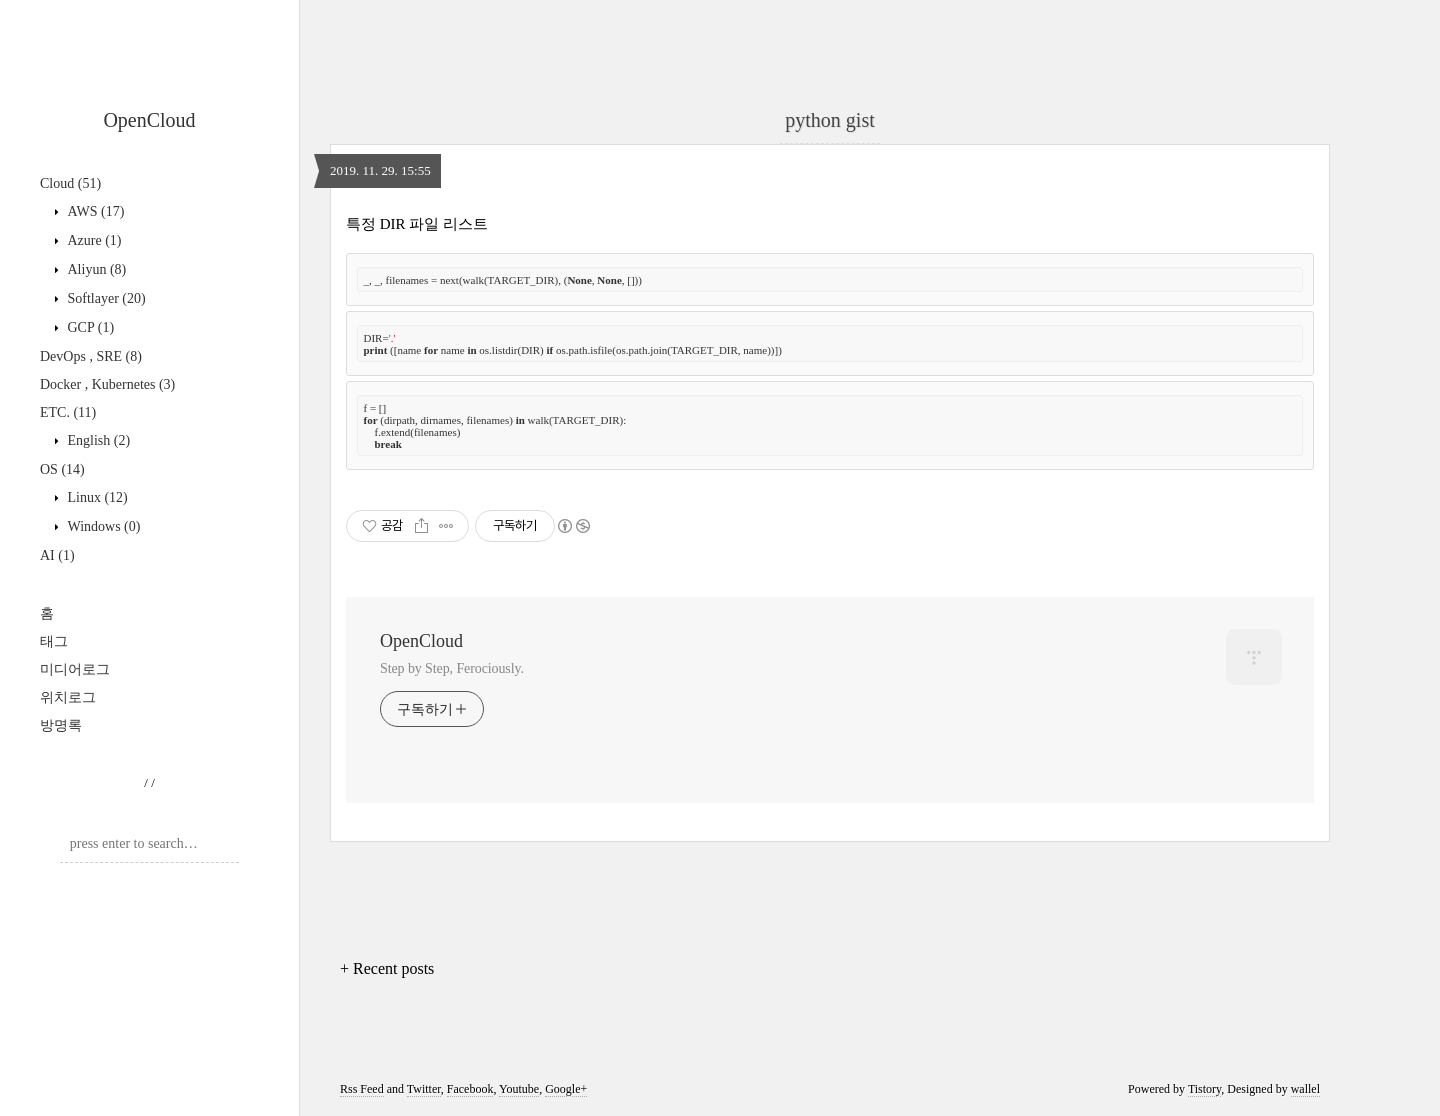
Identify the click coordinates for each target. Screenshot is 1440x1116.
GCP (89, 327)
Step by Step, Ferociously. (452, 668)
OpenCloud (149, 120)
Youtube (519, 1089)
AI (57, 555)
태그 (54, 641)
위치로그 (68, 697)
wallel (1305, 1089)
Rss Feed (362, 1089)
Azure (93, 240)
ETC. (68, 412)
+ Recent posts (387, 968)
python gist (829, 120)
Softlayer (105, 298)
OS (62, 469)
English (97, 440)
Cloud (70, 183)
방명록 (61, 725)
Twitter (424, 1089)
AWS (94, 211)
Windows (102, 526)
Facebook (470, 1089)
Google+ (566, 1089)
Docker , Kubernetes (107, 384)
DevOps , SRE (91, 356)
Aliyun (95, 269)
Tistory (1204, 1089)
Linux (96, 497)
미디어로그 (75, 669)
